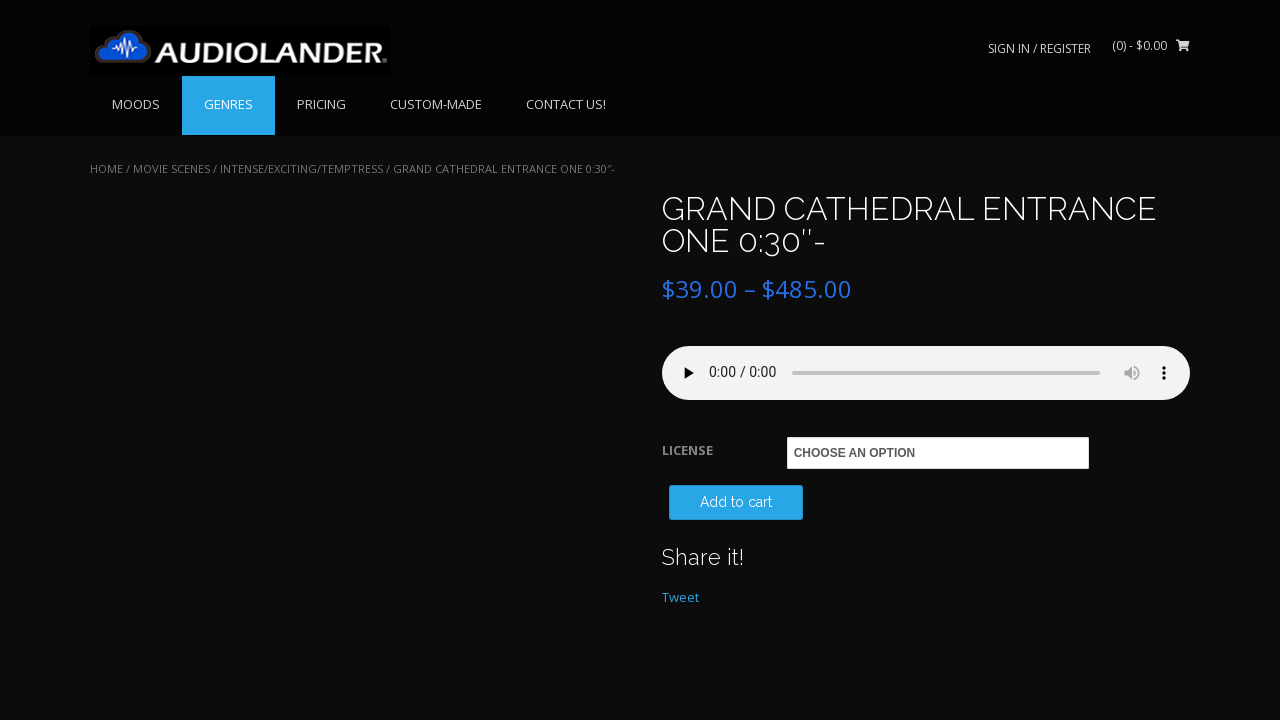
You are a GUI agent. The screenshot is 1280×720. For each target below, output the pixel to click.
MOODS (136, 104)
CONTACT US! (566, 104)
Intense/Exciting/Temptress (301, 168)
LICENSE (687, 450)
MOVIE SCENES (171, 168)
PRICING (321, 104)
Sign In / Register (1039, 48)
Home (106, 168)
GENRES (228, 104)
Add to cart (736, 502)
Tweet (680, 597)
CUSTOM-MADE (436, 104)
